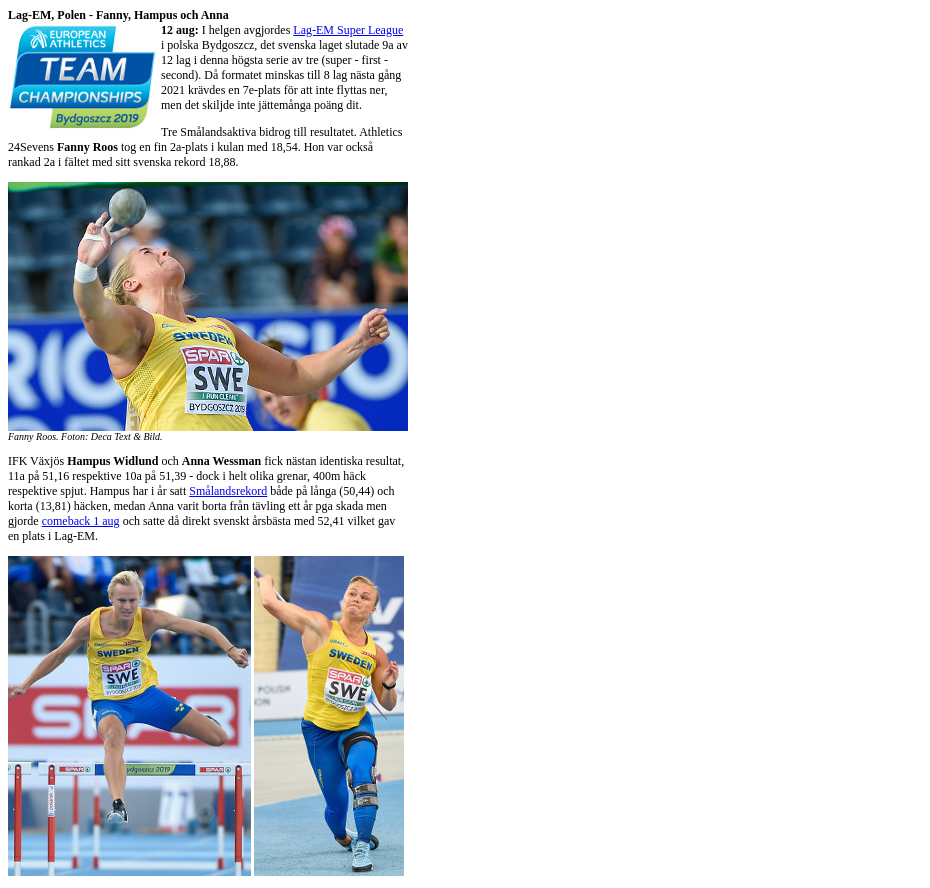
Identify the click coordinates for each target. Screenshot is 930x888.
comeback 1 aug (81, 521)
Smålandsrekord (228, 491)
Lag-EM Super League (348, 30)
